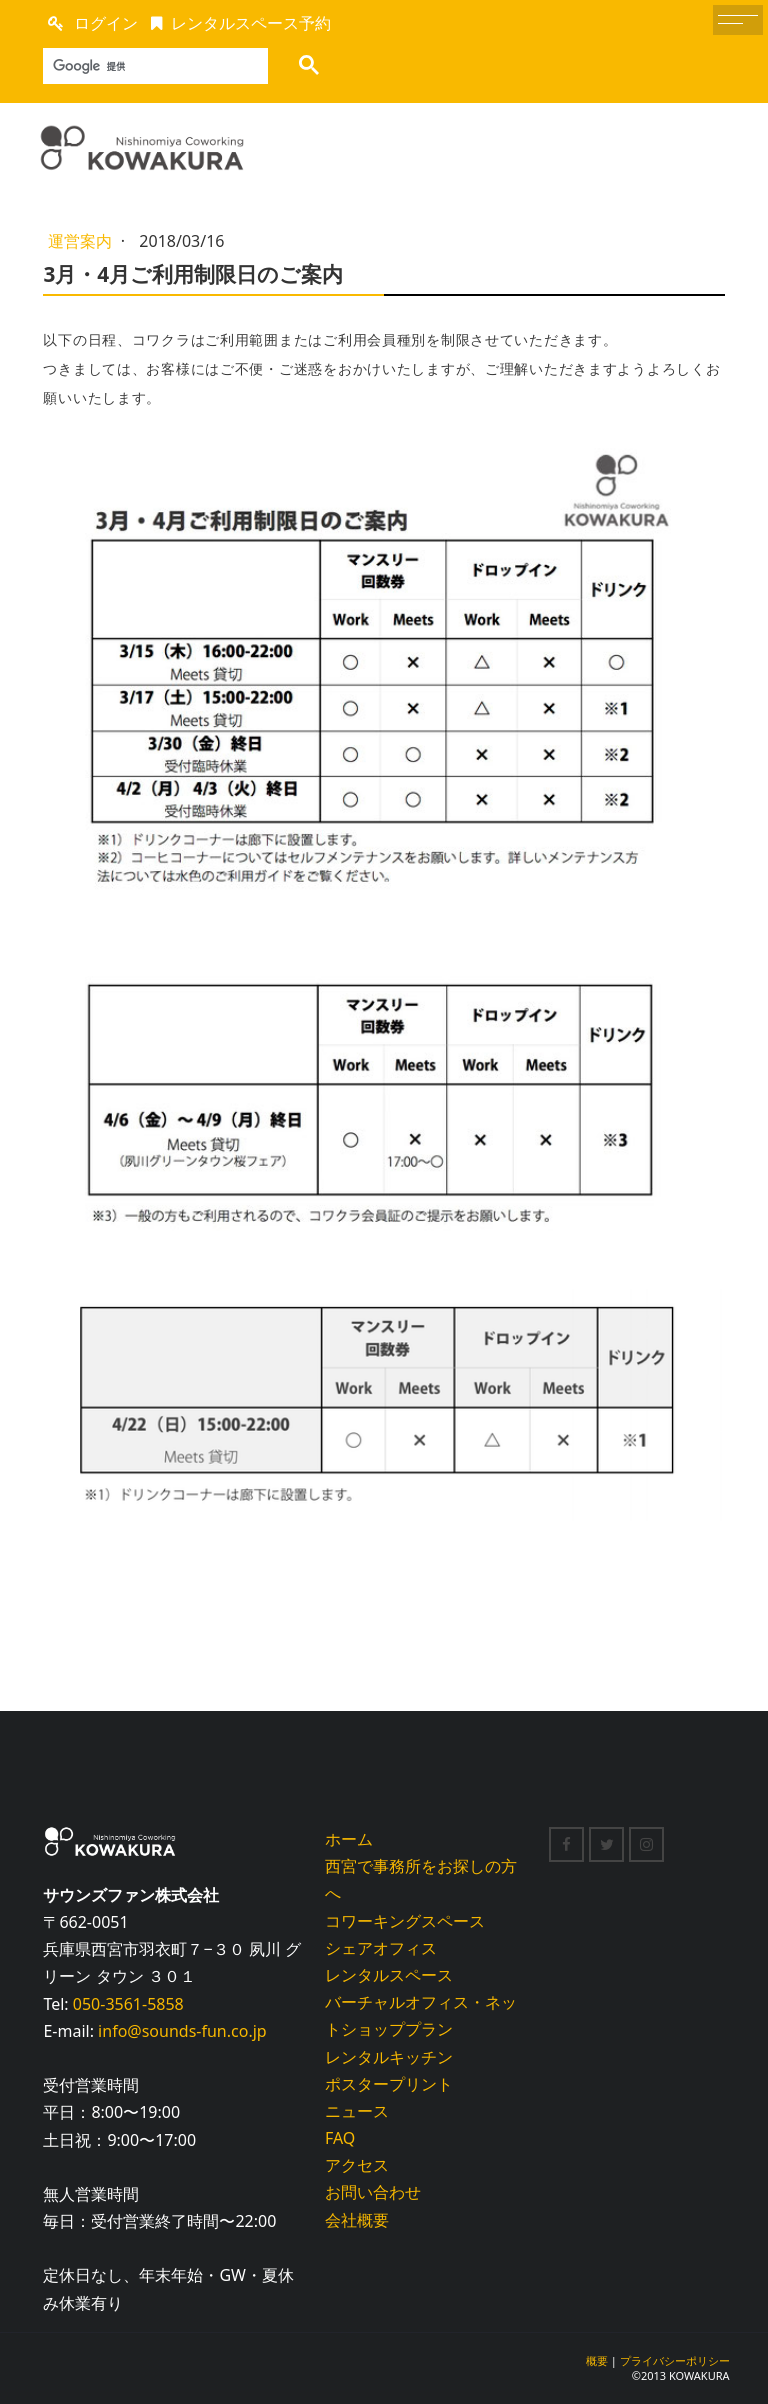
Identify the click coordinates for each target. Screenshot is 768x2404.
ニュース (357, 2111)
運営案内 (82, 241)
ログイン (106, 23)
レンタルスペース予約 (251, 23)
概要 (597, 2360)
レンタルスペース (389, 1975)
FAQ (340, 2138)
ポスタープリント (389, 2084)
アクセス (357, 2165)
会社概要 (357, 2220)
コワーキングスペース (405, 1921)
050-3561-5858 (128, 2004)
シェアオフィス (381, 1948)
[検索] (149, 66)
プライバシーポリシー (675, 2360)
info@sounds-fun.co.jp (182, 2031)
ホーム (349, 1839)
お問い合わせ (373, 2192)
